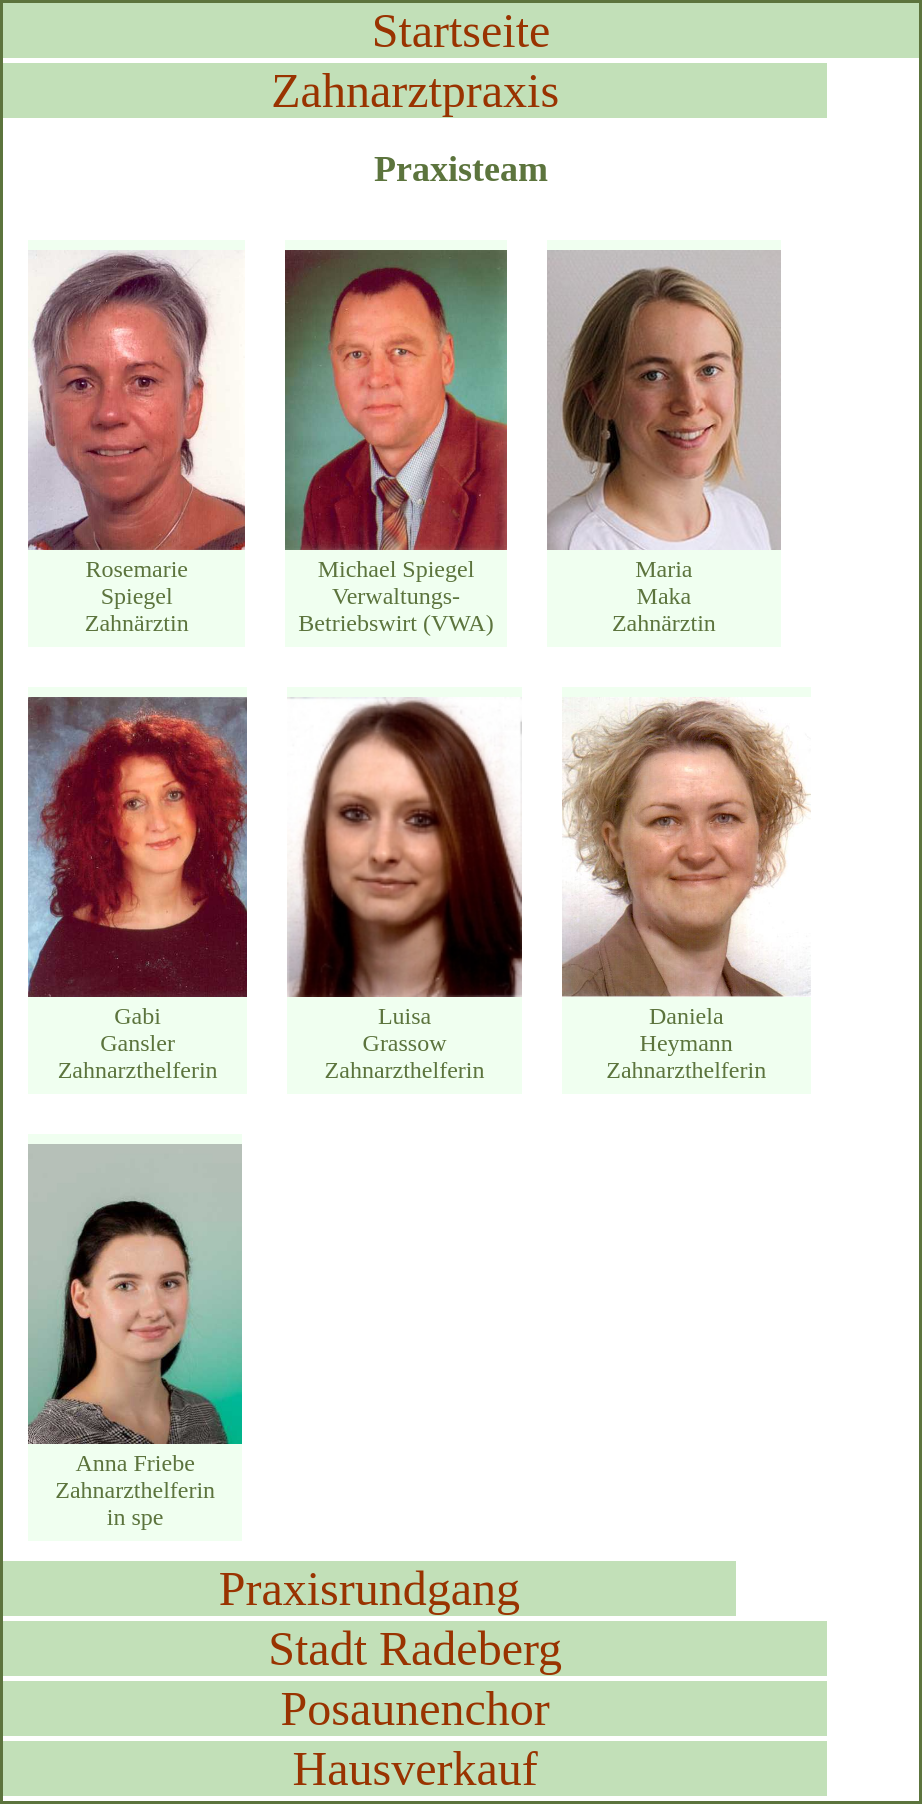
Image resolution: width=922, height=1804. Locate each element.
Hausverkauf (415, 1768)
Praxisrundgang (369, 1588)
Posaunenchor (415, 1708)
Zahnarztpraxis (415, 90)
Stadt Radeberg (415, 1648)
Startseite (461, 30)
